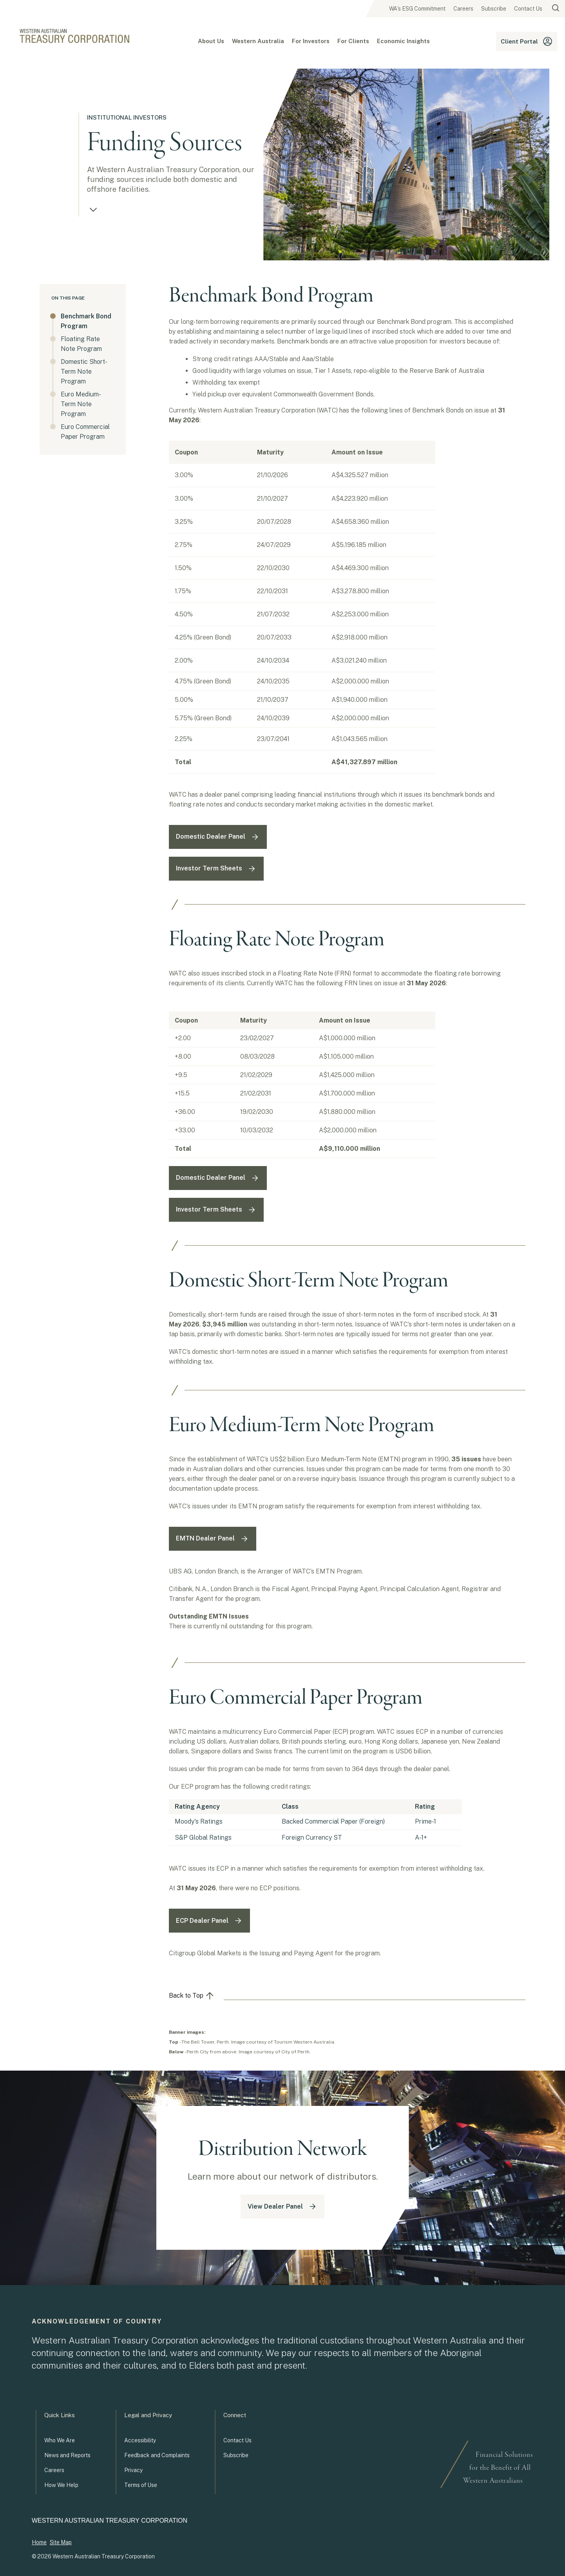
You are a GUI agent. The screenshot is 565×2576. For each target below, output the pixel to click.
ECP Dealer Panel (209, 1921)
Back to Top (192, 1995)
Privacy (133, 2470)
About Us (211, 41)
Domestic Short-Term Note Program (84, 371)
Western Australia (258, 41)
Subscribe (493, 8)
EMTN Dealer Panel (212, 1539)
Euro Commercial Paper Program (85, 431)
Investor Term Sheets (216, 869)
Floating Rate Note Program (81, 343)
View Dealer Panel (282, 2206)
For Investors (311, 41)
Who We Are (59, 2440)
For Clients (353, 41)
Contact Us (528, 8)
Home (39, 2542)
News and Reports (67, 2455)
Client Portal (526, 41)
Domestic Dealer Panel (218, 837)
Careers (463, 8)
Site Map (61, 2542)
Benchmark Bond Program (85, 321)
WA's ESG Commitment (417, 8)
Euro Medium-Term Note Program (81, 404)
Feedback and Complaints (157, 2455)
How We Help (61, 2485)
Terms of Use (140, 2485)
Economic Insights (403, 41)
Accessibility (140, 2440)
